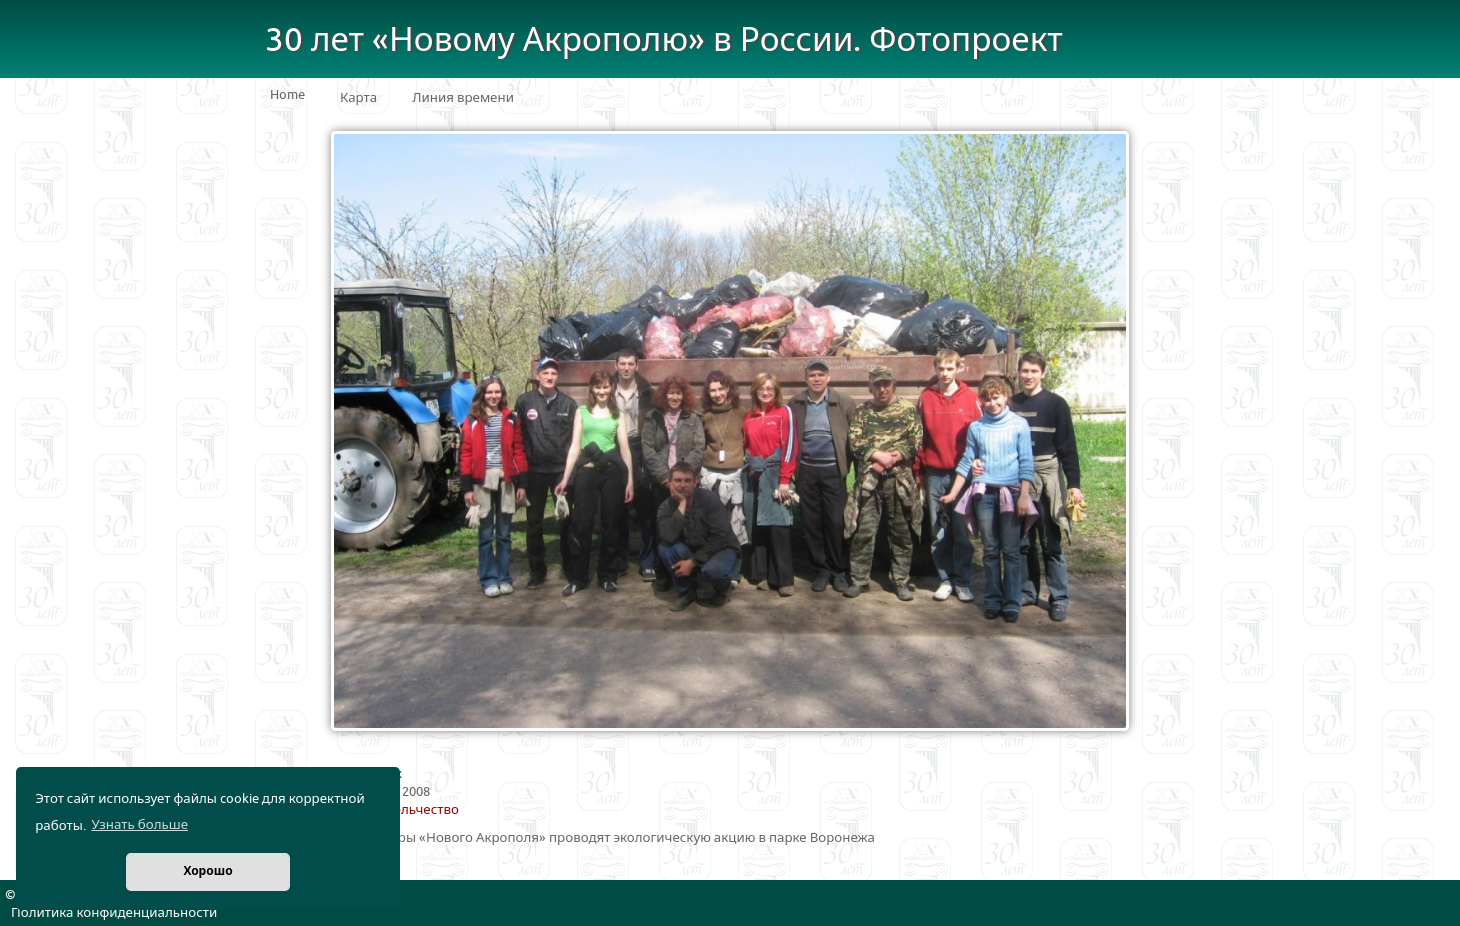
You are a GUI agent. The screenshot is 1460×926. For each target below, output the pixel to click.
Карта (358, 98)
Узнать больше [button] (139, 825)
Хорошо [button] (207, 871)
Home (287, 95)
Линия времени (463, 98)
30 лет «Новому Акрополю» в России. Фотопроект (664, 40)
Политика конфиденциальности (114, 913)
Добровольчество (401, 810)
